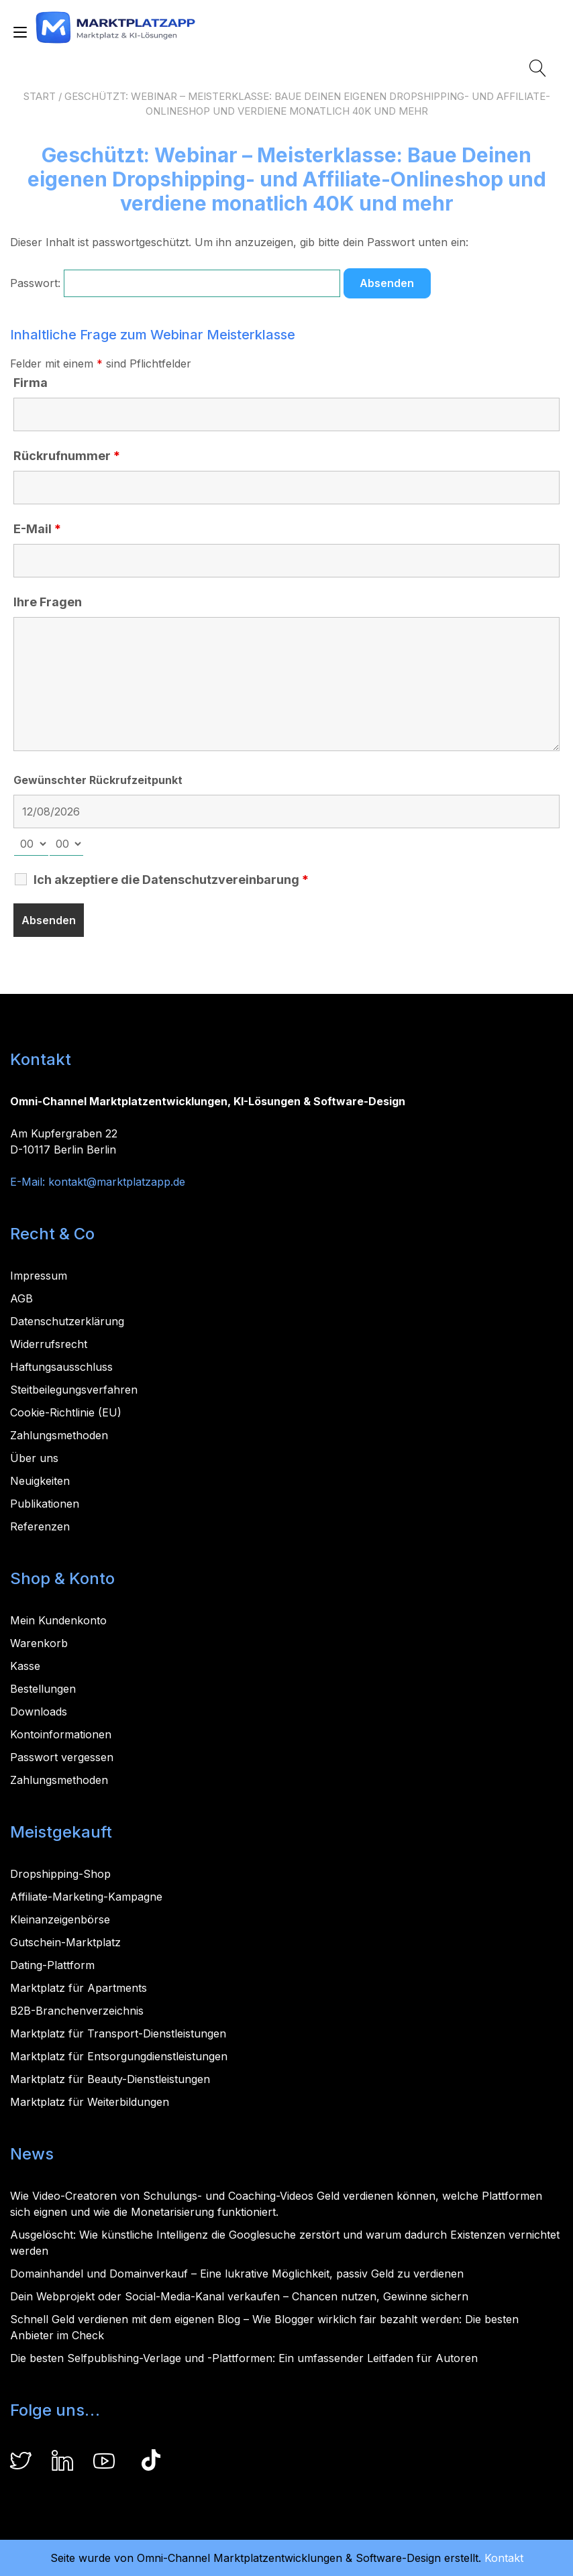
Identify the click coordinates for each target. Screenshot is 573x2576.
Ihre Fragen (47, 602)
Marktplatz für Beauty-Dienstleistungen (110, 2079)
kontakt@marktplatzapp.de (116, 1181)
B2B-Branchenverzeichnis (77, 2010)
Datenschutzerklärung (67, 1321)
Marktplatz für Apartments (78, 1988)
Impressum (38, 1275)
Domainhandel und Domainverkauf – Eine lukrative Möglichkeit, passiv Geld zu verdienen (237, 2273)
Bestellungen (43, 1688)
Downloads (38, 1711)
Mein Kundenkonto (58, 1620)
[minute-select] (66, 844)
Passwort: (175, 283)
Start (39, 96)
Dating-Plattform (52, 1965)
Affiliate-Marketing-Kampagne (86, 1896)
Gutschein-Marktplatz (65, 1942)
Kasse (25, 1666)
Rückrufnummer (66, 456)
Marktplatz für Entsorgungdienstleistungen (118, 2056)
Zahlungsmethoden (59, 1435)
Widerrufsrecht (48, 1344)
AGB (21, 1298)
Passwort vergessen (61, 1757)
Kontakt (503, 2558)
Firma (30, 383)
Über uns (34, 1458)
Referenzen (40, 1526)
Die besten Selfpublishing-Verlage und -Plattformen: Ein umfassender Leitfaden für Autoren (244, 2358)
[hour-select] (31, 844)
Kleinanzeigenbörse (60, 1919)
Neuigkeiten (40, 1481)
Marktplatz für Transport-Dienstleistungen (118, 2033)
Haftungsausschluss (61, 1367)
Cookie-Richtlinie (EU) (65, 1412)
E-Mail (37, 529)
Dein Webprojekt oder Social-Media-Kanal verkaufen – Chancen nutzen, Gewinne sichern (239, 2296)
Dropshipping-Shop (60, 1874)
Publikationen (44, 1503)
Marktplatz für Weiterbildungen (89, 2102)
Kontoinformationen (60, 1734)
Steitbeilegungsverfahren (74, 1389)
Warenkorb (39, 1643)
